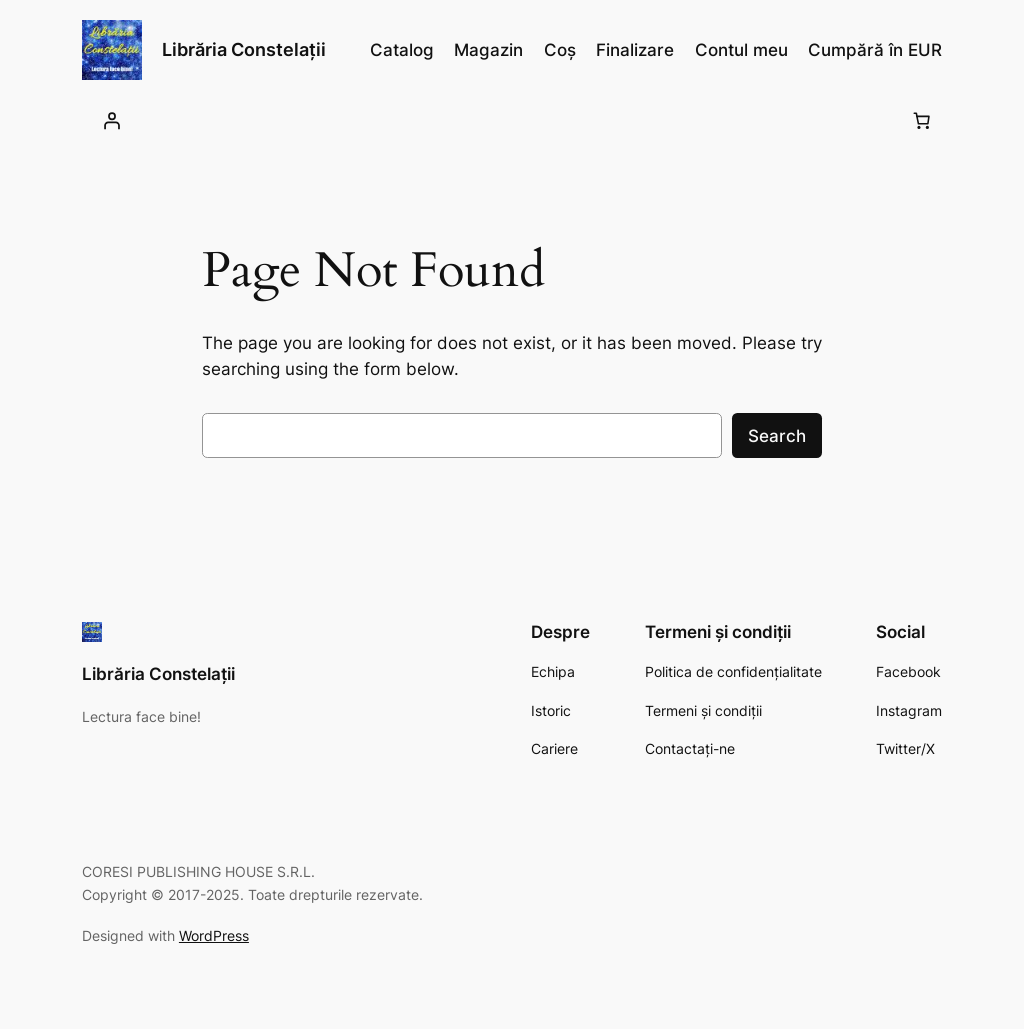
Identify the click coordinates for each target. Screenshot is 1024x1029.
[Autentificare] (111, 120)
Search (777, 436)
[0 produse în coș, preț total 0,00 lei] (921, 120)
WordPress (214, 935)
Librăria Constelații (244, 49)
